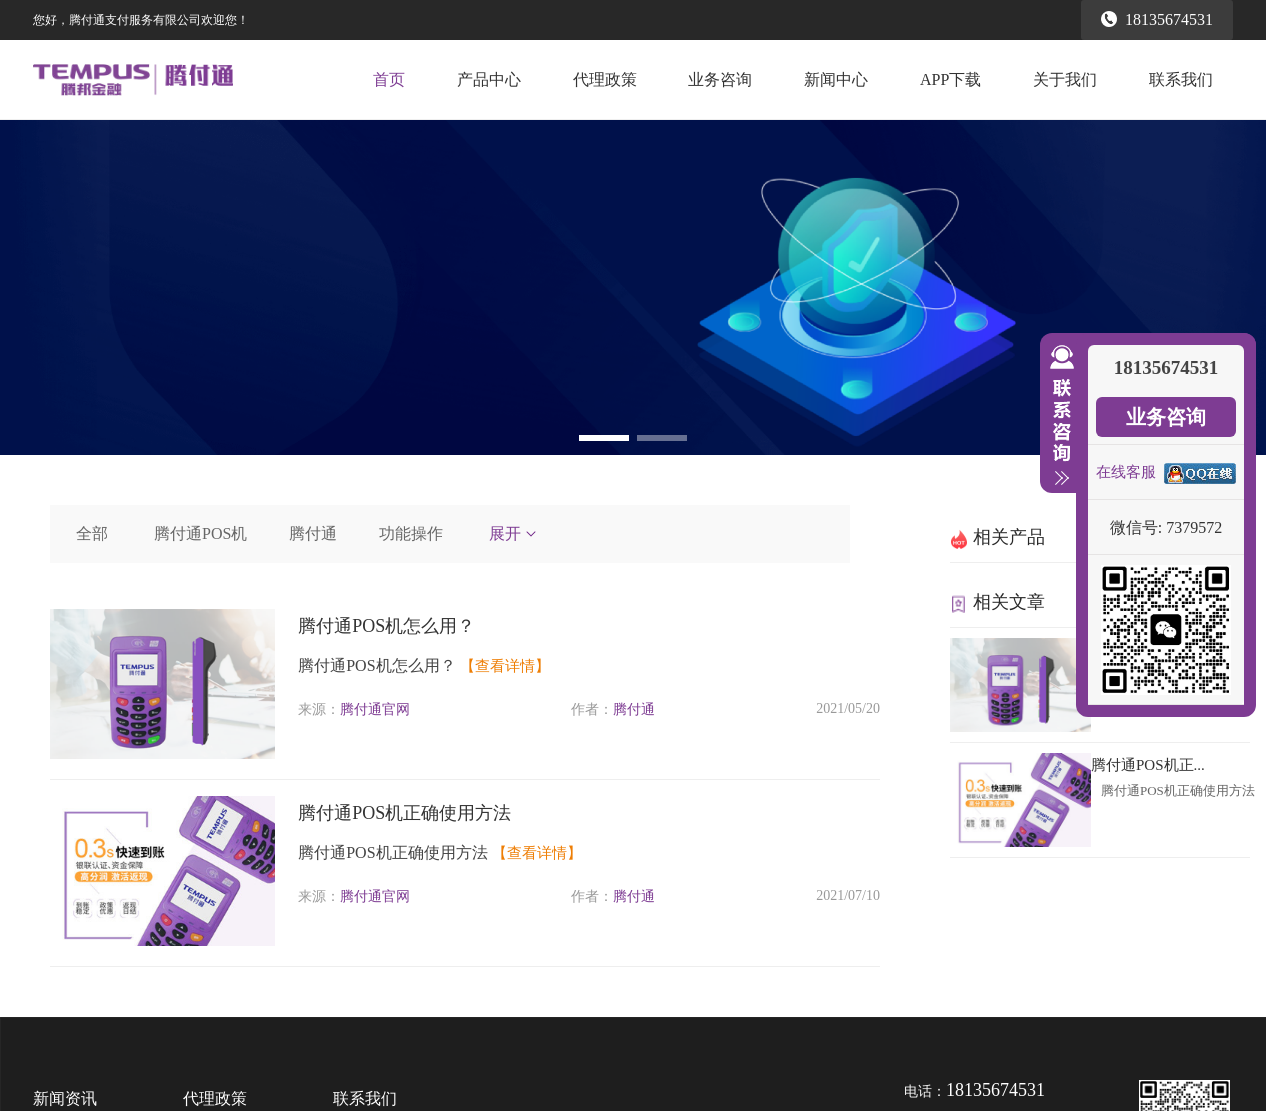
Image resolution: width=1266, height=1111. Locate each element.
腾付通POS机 (200, 533)
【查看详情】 (505, 666)
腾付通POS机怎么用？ (386, 626)
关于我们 (1065, 79)
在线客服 (1126, 472)
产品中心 (489, 79)
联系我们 (1181, 79)
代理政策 (605, 79)
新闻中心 (836, 79)
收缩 (1058, 416)
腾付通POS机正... (1148, 765)
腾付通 (313, 533)
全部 (92, 533)
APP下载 (950, 79)
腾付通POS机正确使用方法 (404, 813)
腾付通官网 (375, 709)
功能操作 (411, 533)
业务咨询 (720, 79)
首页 (389, 79)
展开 (514, 533)
